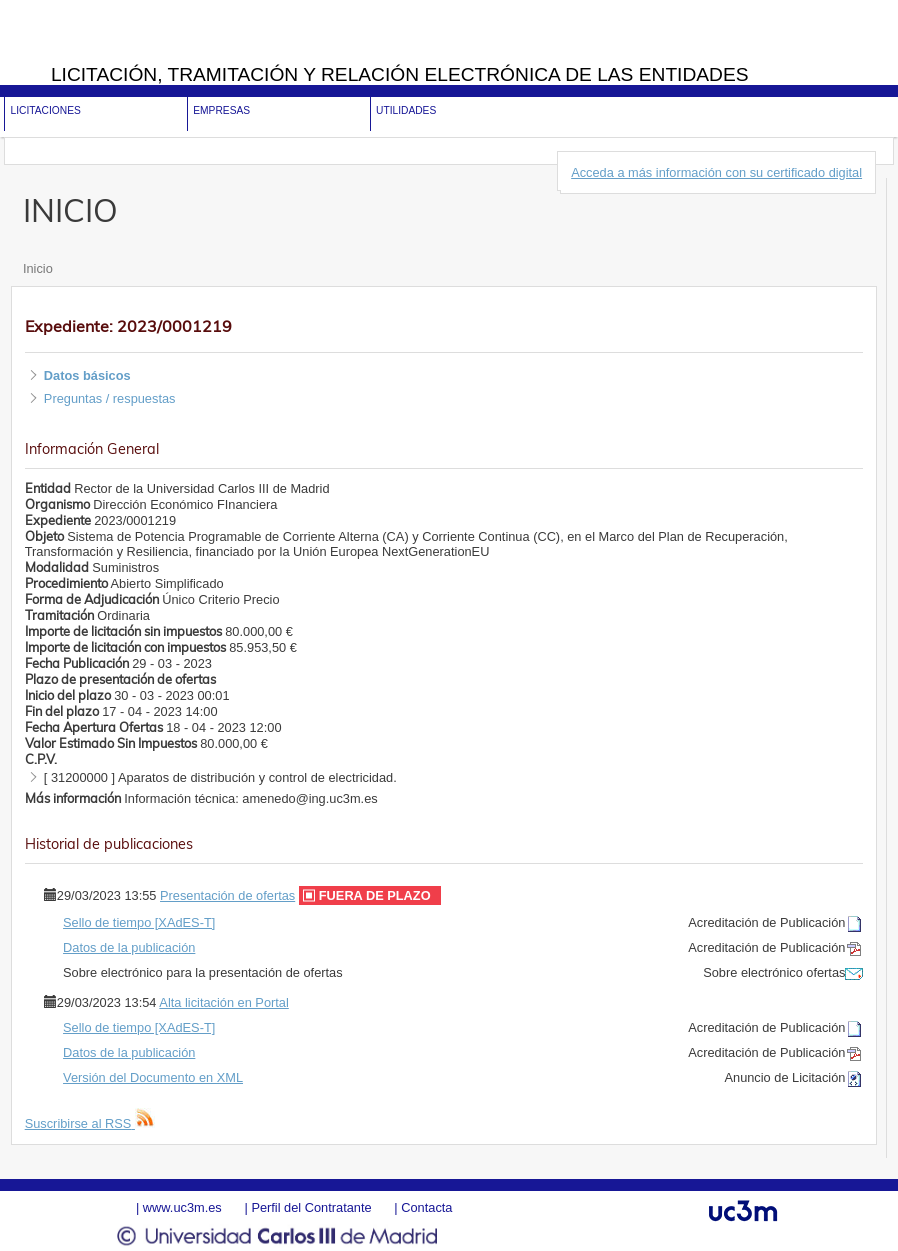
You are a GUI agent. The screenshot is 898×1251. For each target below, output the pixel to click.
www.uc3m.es (182, 1207)
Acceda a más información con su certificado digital (716, 172)
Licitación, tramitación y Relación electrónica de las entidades (400, 74)
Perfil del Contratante (311, 1207)
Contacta (426, 1207)
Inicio (38, 268)
